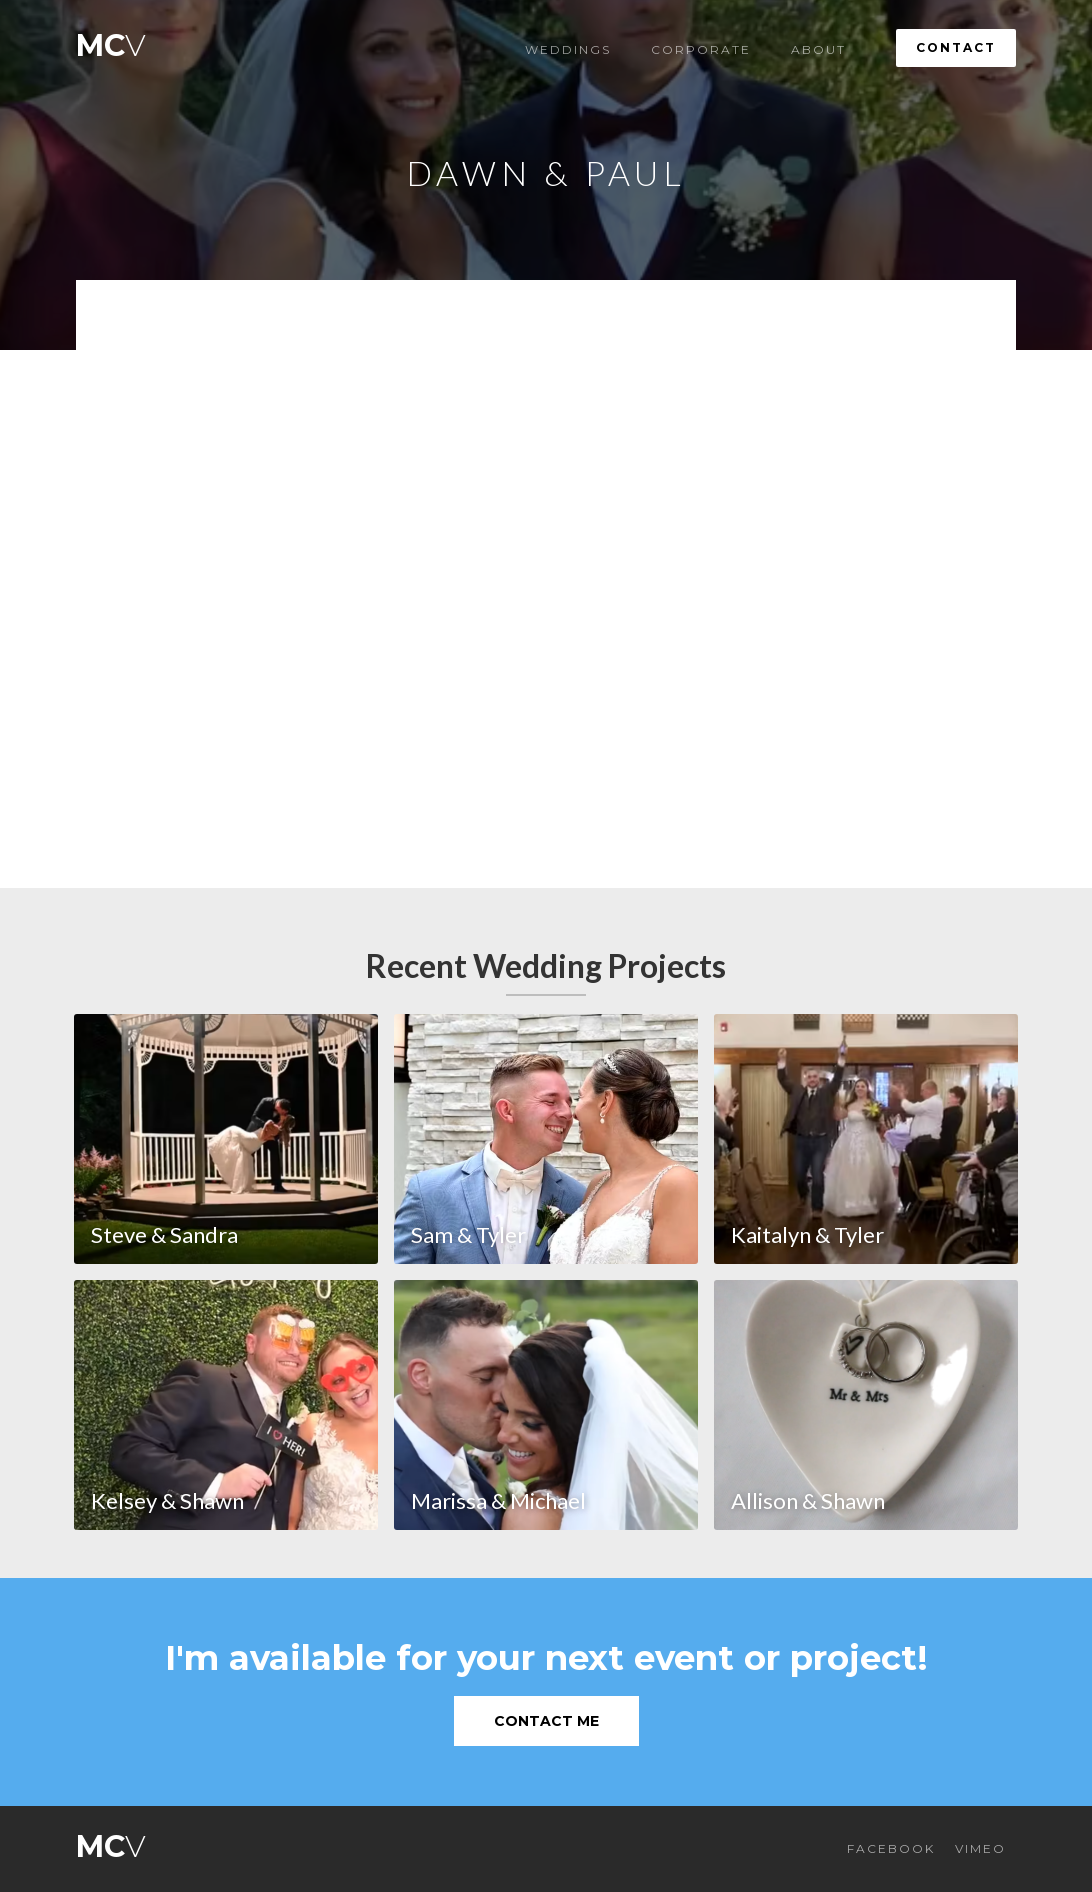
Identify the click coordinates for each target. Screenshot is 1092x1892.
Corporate (701, 49)
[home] (111, 40)
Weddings (568, 49)
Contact (956, 47)
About (818, 49)
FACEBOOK (891, 1848)
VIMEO (980, 1848)
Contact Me (546, 1721)
